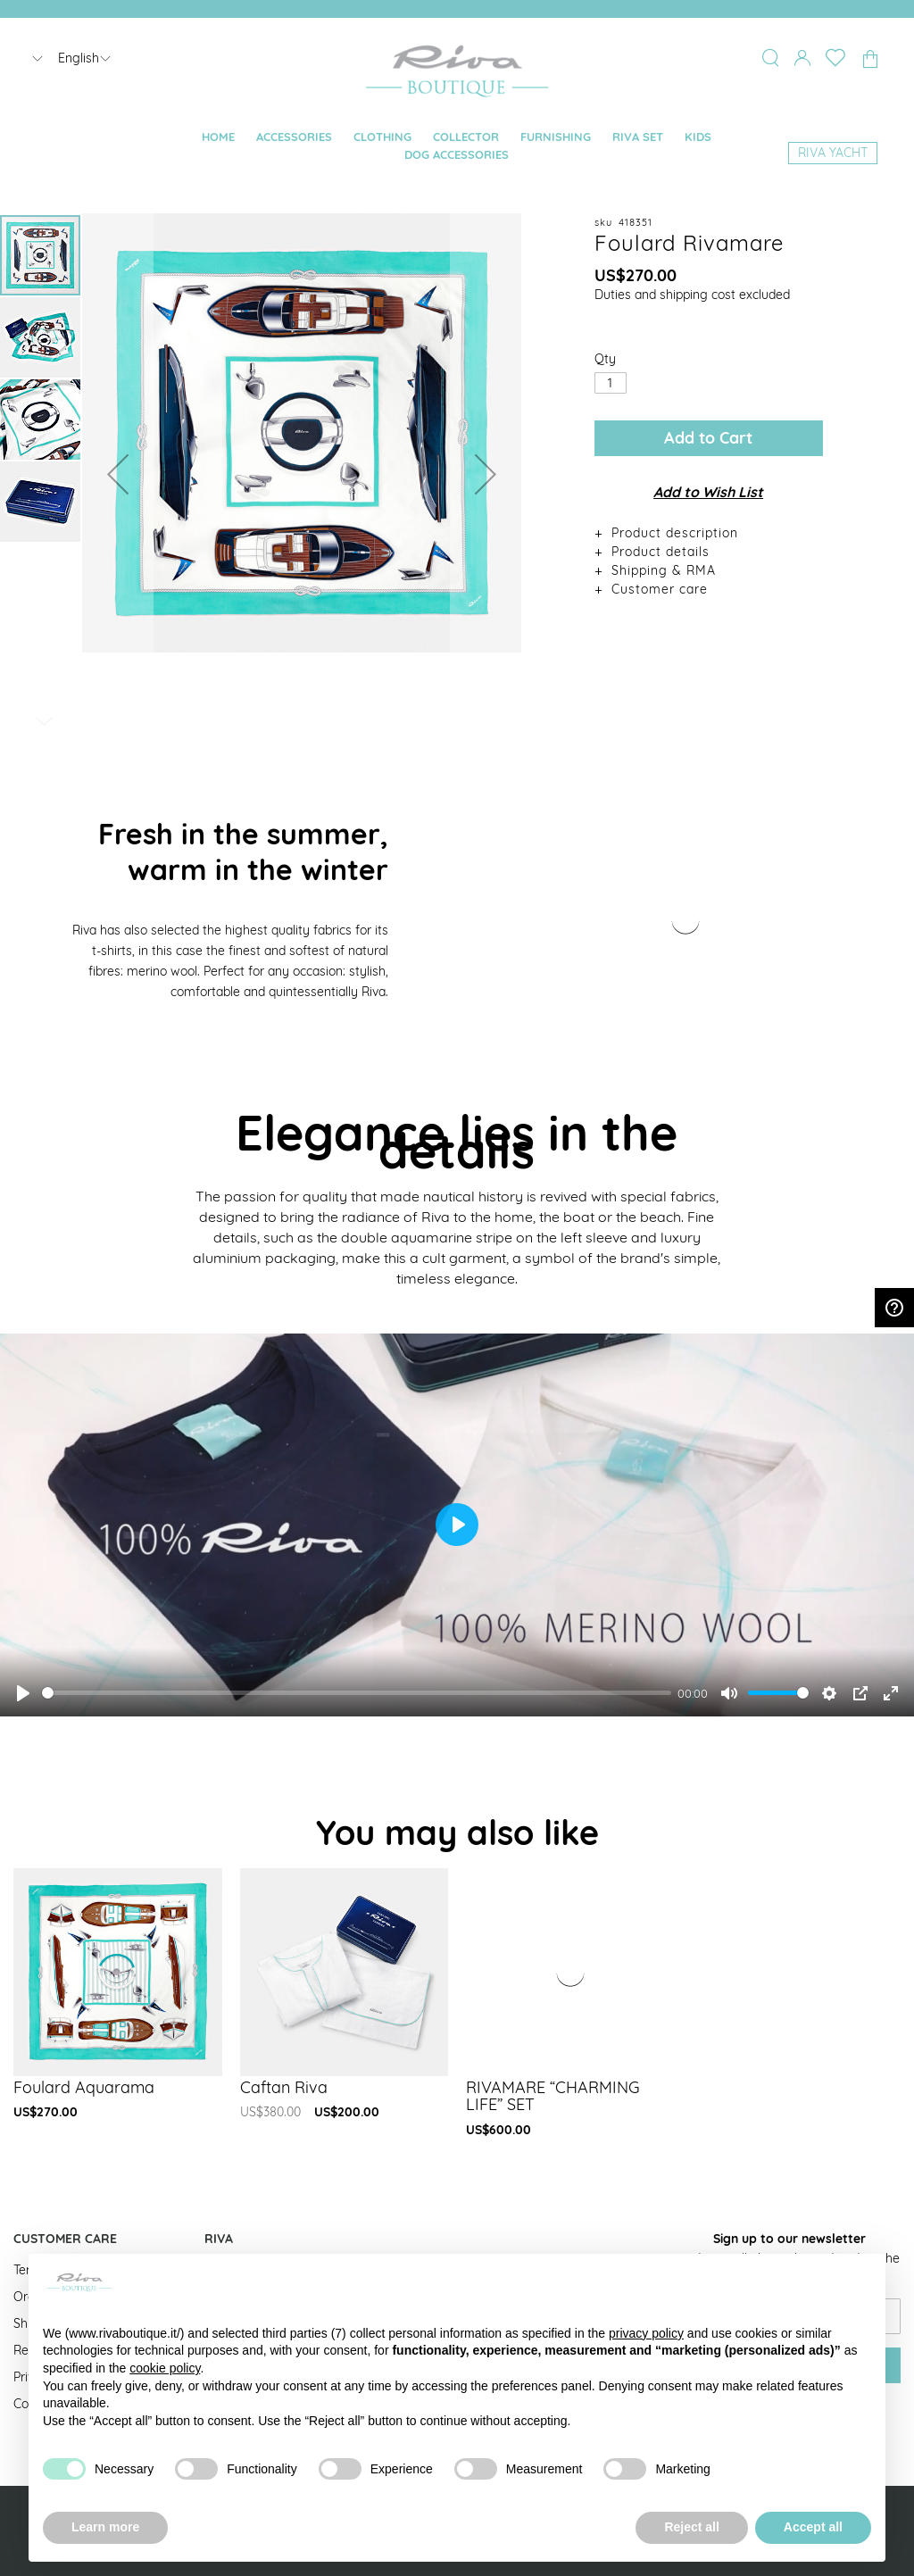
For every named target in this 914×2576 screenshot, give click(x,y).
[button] (118, 474)
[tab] (708, 532)
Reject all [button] (691, 2527)
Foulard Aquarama (83, 2087)
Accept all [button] (813, 2527)
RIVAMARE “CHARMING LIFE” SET (553, 2096)
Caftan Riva (284, 2087)
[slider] (356, 1692)
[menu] (457, 146)
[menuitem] (218, 137)
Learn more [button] (105, 2527)
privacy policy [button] (646, 2333)
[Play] (23, 1693)
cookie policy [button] (164, 2368)
